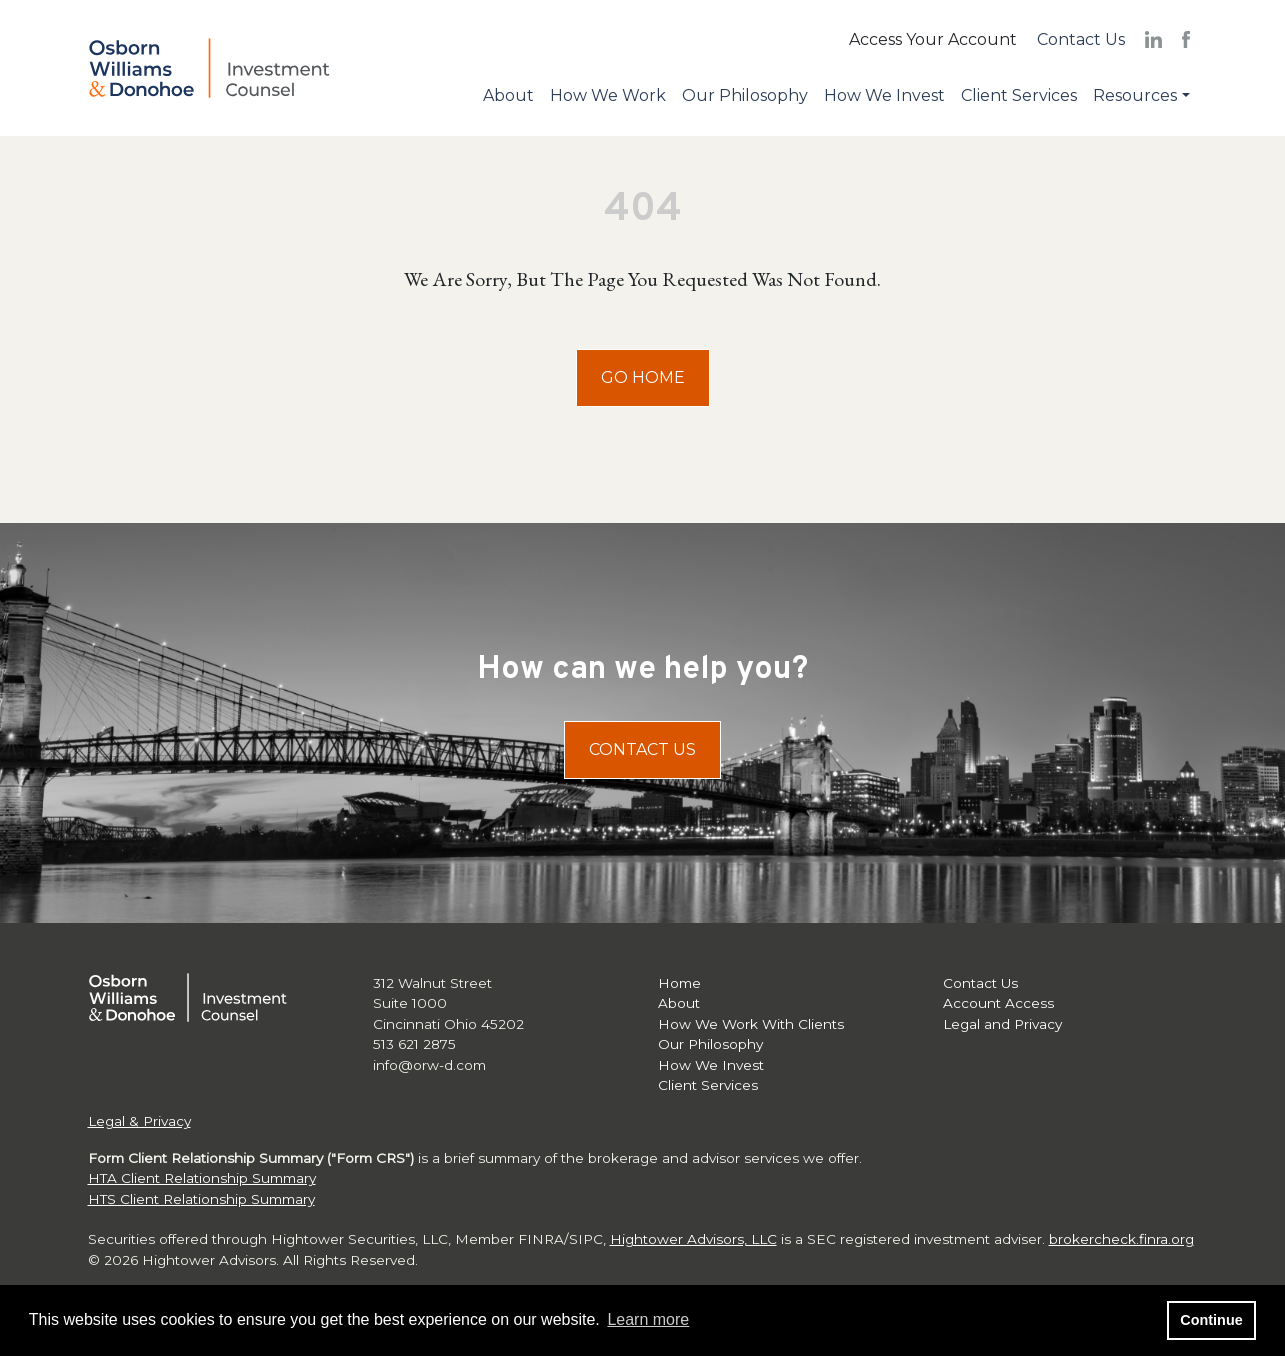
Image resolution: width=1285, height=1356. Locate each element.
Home (679, 983)
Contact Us (1081, 39)
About (508, 95)
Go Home (643, 377)
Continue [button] (1211, 1320)
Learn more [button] (648, 1319)
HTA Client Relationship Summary (202, 1178)
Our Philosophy (745, 95)
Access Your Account (933, 39)
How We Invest (884, 95)
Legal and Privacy (1002, 1024)
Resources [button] (1135, 95)
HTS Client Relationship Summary (201, 1199)
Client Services (1019, 95)
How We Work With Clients (751, 1024)
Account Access (998, 1003)
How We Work (608, 95)
